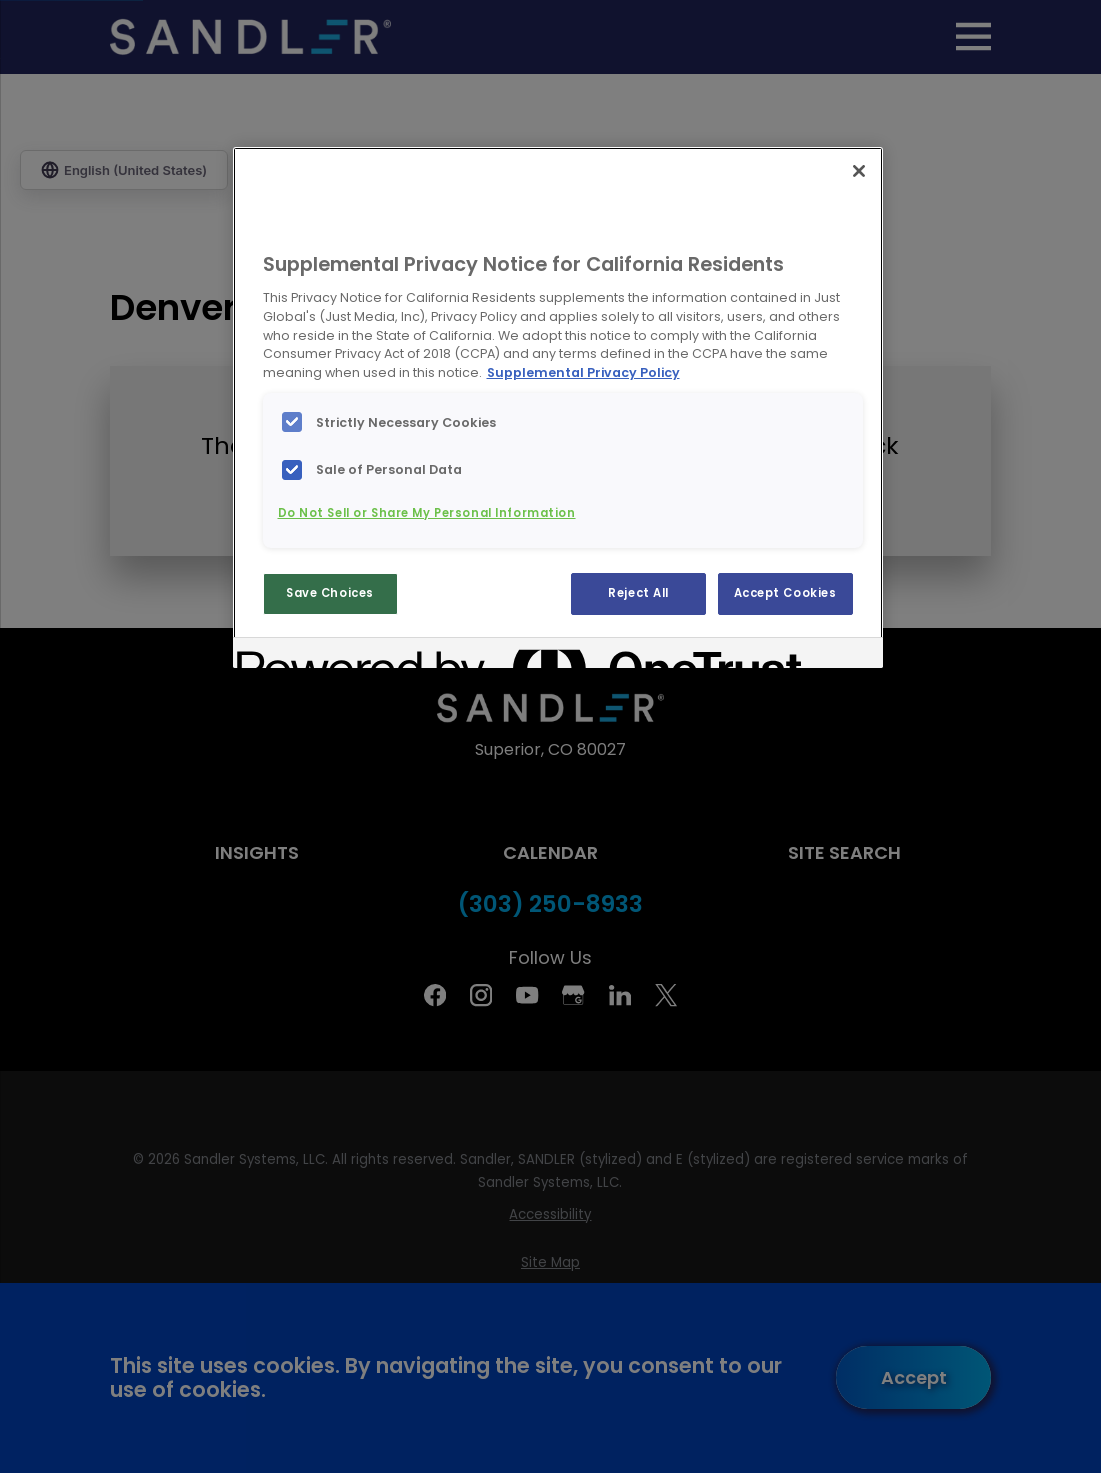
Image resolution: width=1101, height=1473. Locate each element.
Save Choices (330, 593)
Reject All (638, 593)
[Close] (859, 171)
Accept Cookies (785, 593)
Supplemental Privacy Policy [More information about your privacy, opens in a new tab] (583, 372)
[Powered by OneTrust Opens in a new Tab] (309, 655)
